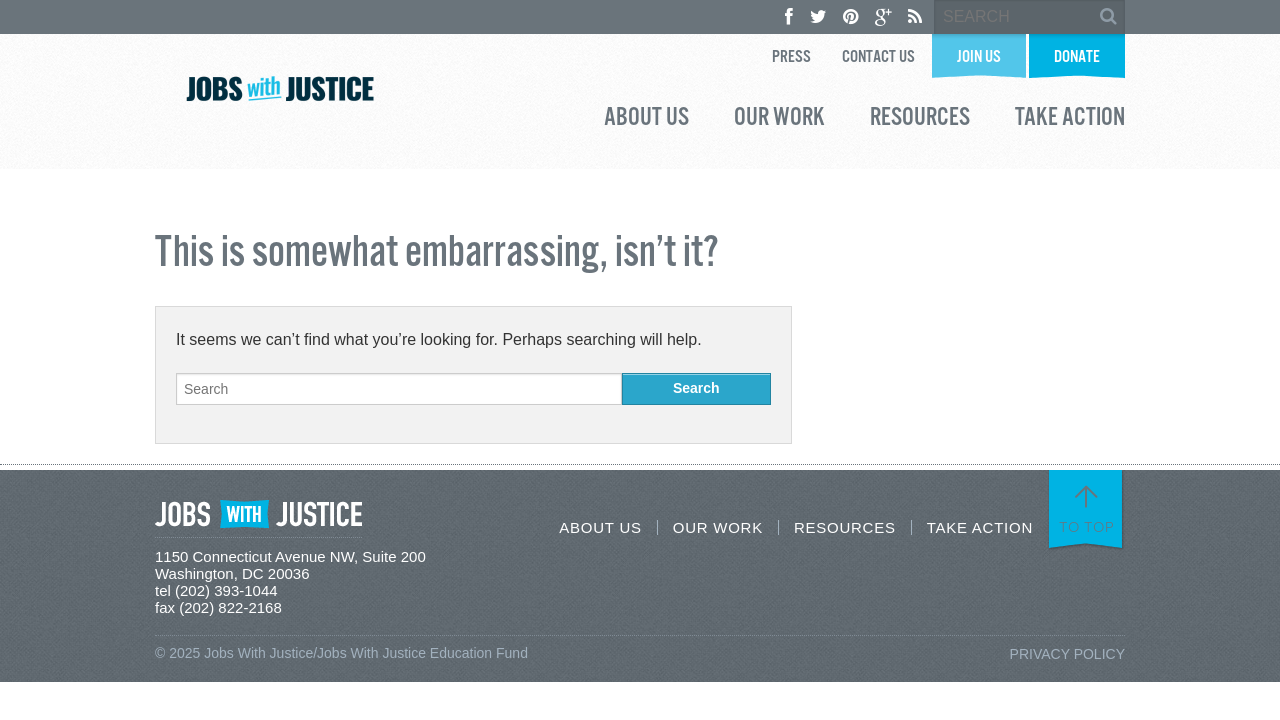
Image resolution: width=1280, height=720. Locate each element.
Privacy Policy (1067, 654)
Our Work (779, 120)
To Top (1087, 527)
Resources (920, 120)
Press (791, 57)
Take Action (1070, 120)
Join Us (979, 57)
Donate (1077, 57)
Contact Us (878, 57)
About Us (646, 120)
